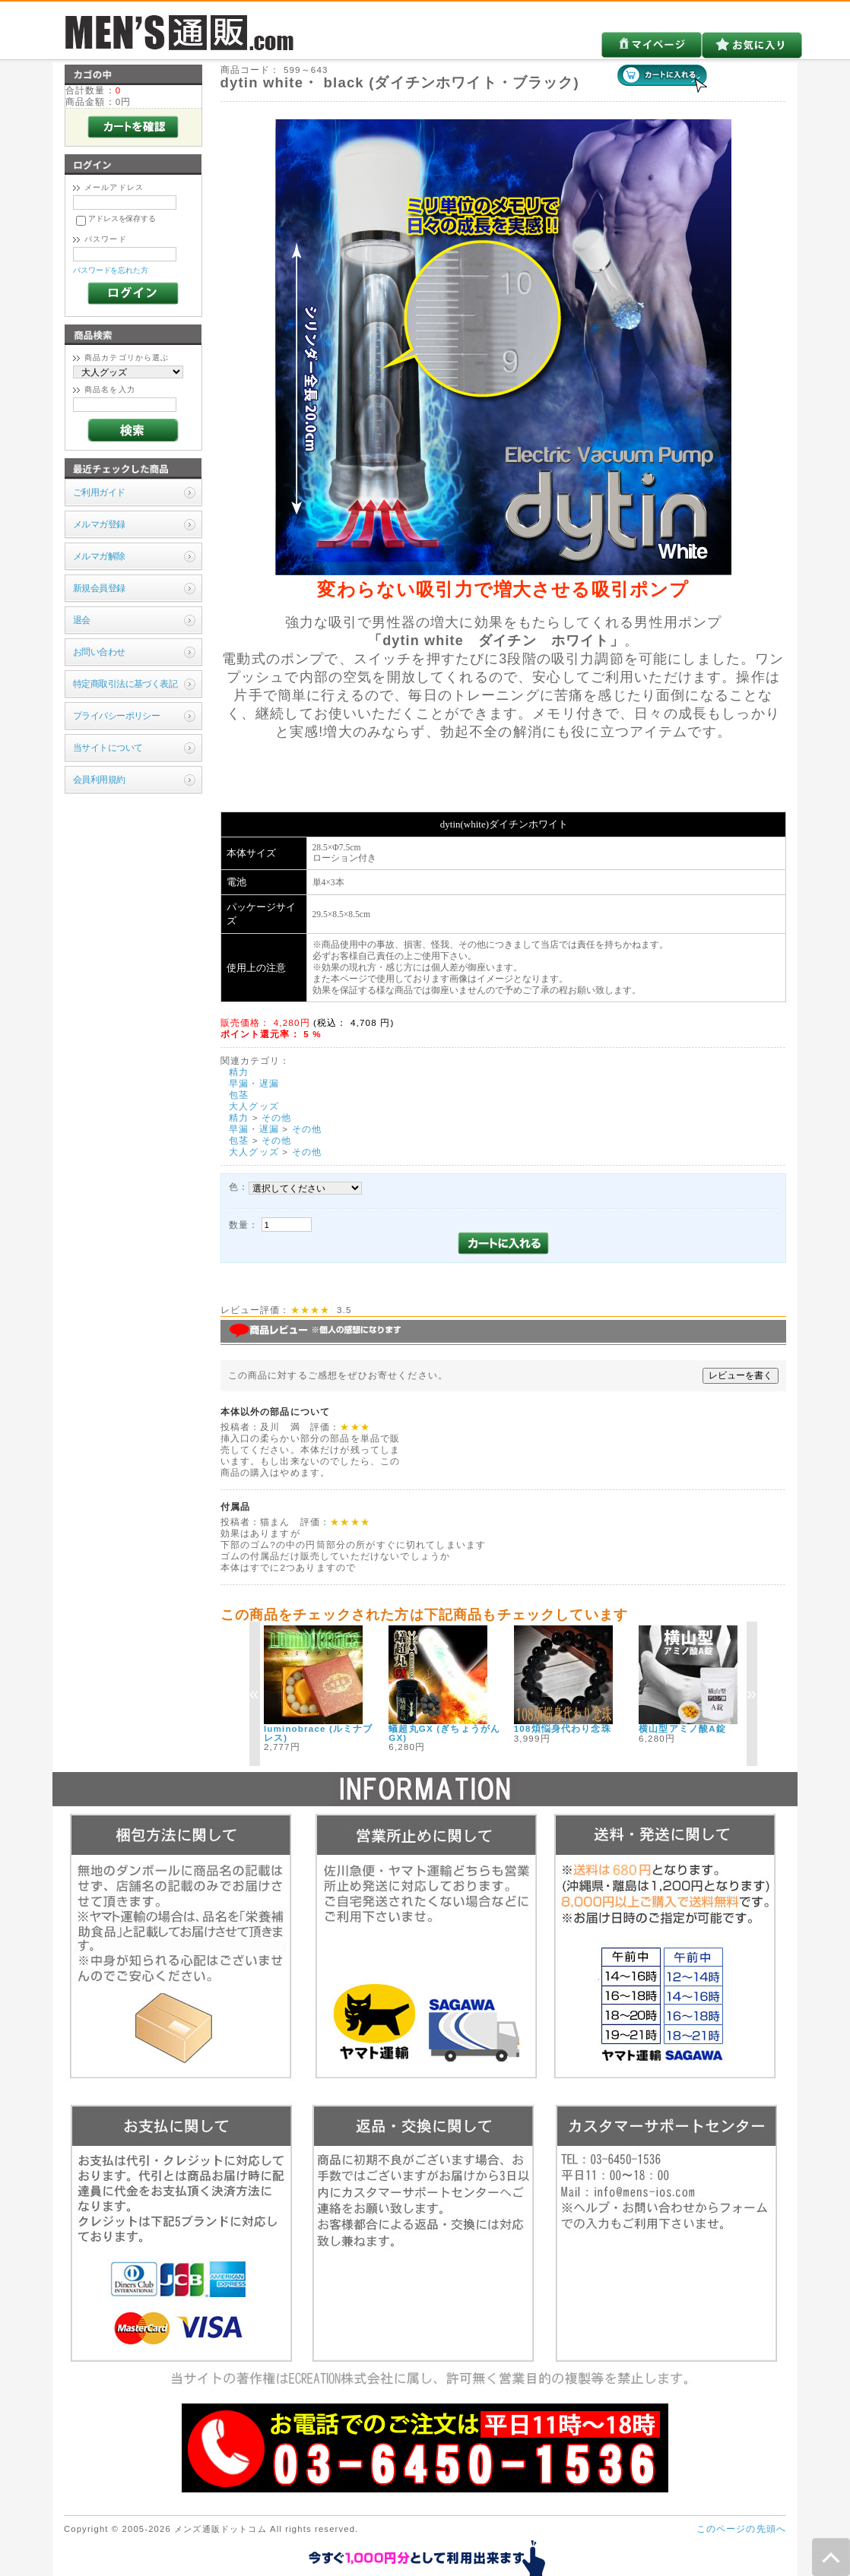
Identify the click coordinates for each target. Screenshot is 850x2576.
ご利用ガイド (99, 492)
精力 (239, 1072)
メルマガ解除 (99, 556)
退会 (81, 620)
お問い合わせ (99, 652)
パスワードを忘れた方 (110, 270)
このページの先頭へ (741, 2528)
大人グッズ (254, 1106)
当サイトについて (107, 747)
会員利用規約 (99, 779)
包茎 (239, 1095)
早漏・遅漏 (254, 1083)
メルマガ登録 (99, 524)
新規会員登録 (99, 588)
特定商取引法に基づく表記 (125, 683)
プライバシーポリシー (116, 715)
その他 (276, 1117)
